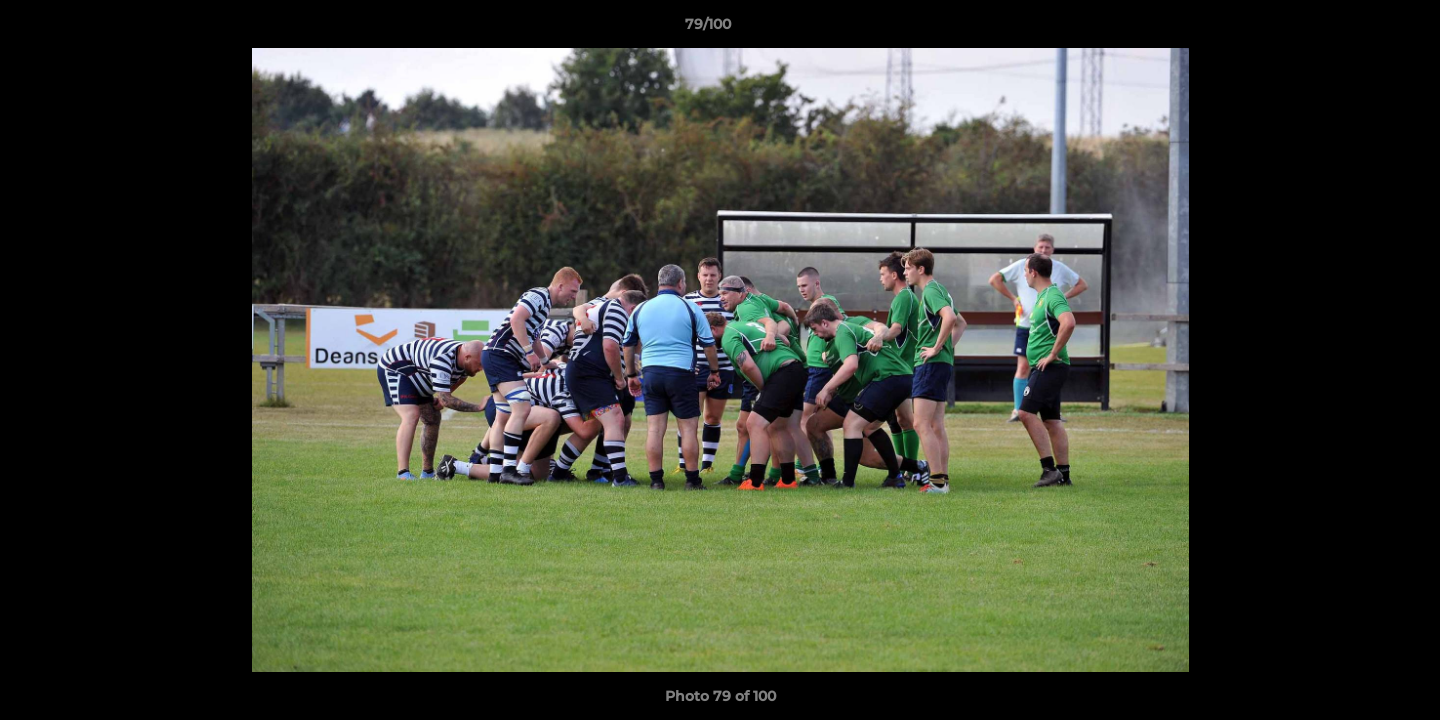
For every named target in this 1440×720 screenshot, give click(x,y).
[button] (1356, 29)
